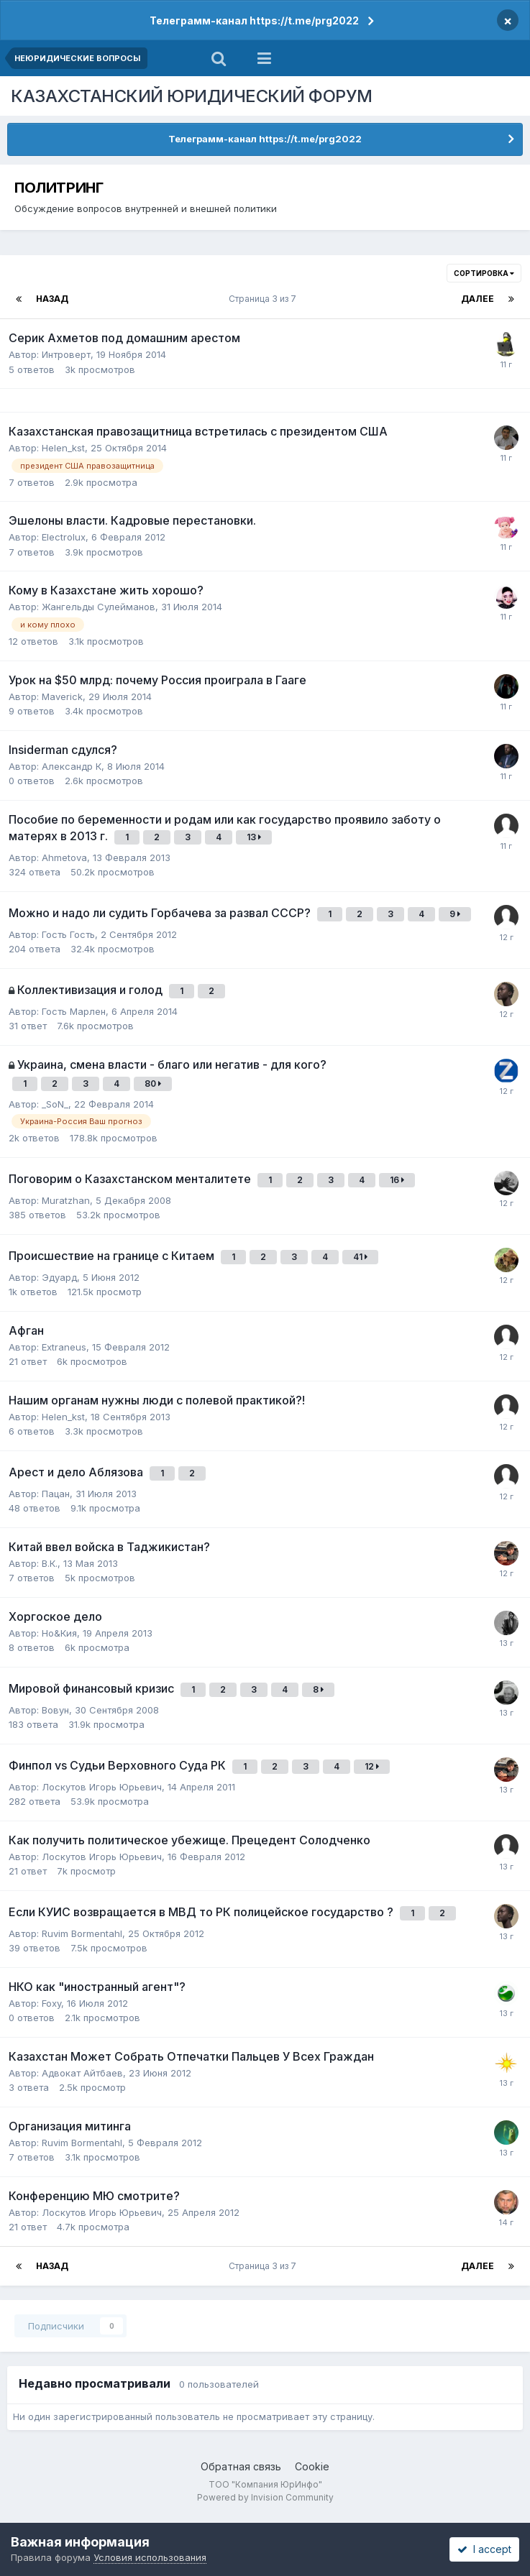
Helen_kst (63, 448)
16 (397, 1179)
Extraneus (64, 1347)
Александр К (71, 766)
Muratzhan (66, 1200)
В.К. (50, 1563)
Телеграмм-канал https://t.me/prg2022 (254, 20)
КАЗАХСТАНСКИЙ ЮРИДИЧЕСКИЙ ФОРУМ (192, 96)
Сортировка (484, 273)
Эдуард (59, 1277)
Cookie (312, 2466)
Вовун (55, 1710)
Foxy (51, 2003)
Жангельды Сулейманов (98, 606)
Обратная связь (241, 2466)
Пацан (56, 1493)
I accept (484, 2549)
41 (360, 1256)
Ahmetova (64, 857)
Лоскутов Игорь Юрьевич (102, 1787)
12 (372, 1766)
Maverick (62, 696)
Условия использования (149, 2557)
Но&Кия (59, 1633)
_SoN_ (55, 1104)
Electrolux (64, 537)
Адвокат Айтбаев (82, 2073)
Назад (52, 298)
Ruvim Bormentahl (82, 1933)
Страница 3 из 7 (265, 298)
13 (254, 837)
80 (153, 1083)
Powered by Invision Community (265, 2497)
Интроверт (66, 354)
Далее (477, 298)
